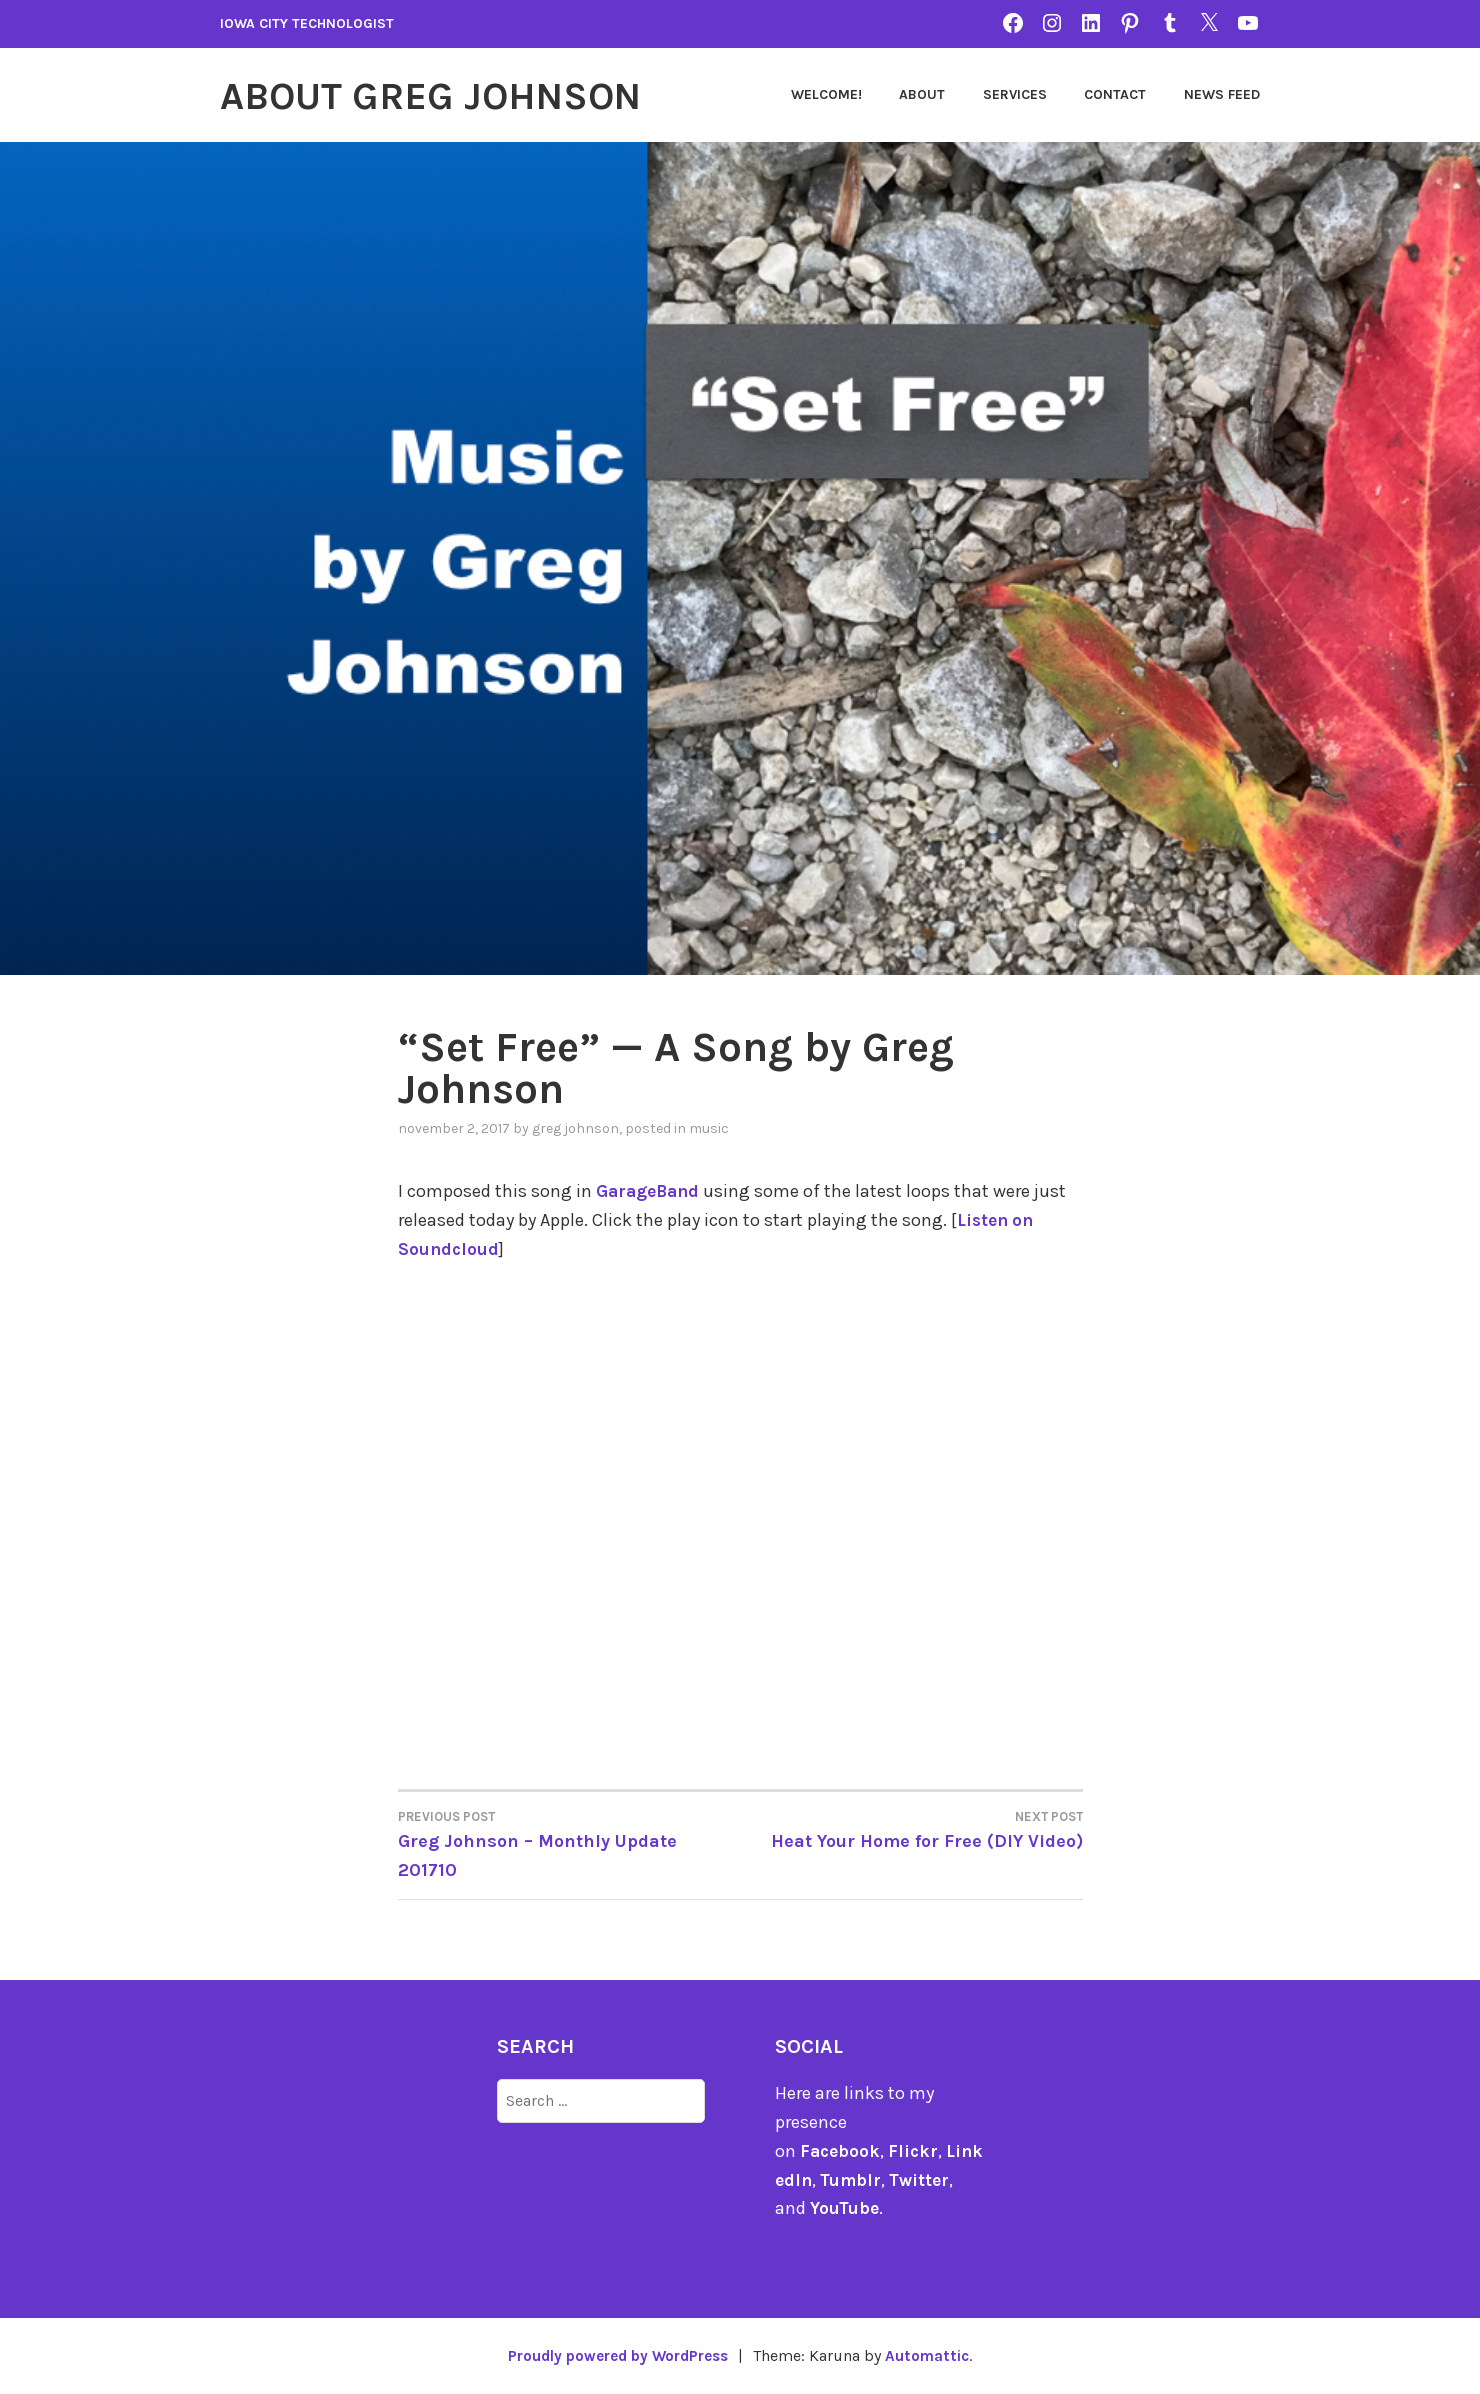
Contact (1115, 94)
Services (1015, 94)
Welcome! (826, 94)
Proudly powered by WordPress (616, 2355)
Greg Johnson (575, 1128)
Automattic (934, 2355)
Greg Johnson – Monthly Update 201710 (569, 1842)
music (709, 1128)
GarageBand (650, 1191)
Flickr (916, 2150)
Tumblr (864, 2179)
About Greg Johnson (447, 95)
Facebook (841, 2150)
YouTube (845, 2208)
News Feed (1222, 94)
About (922, 94)
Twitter (935, 2179)
